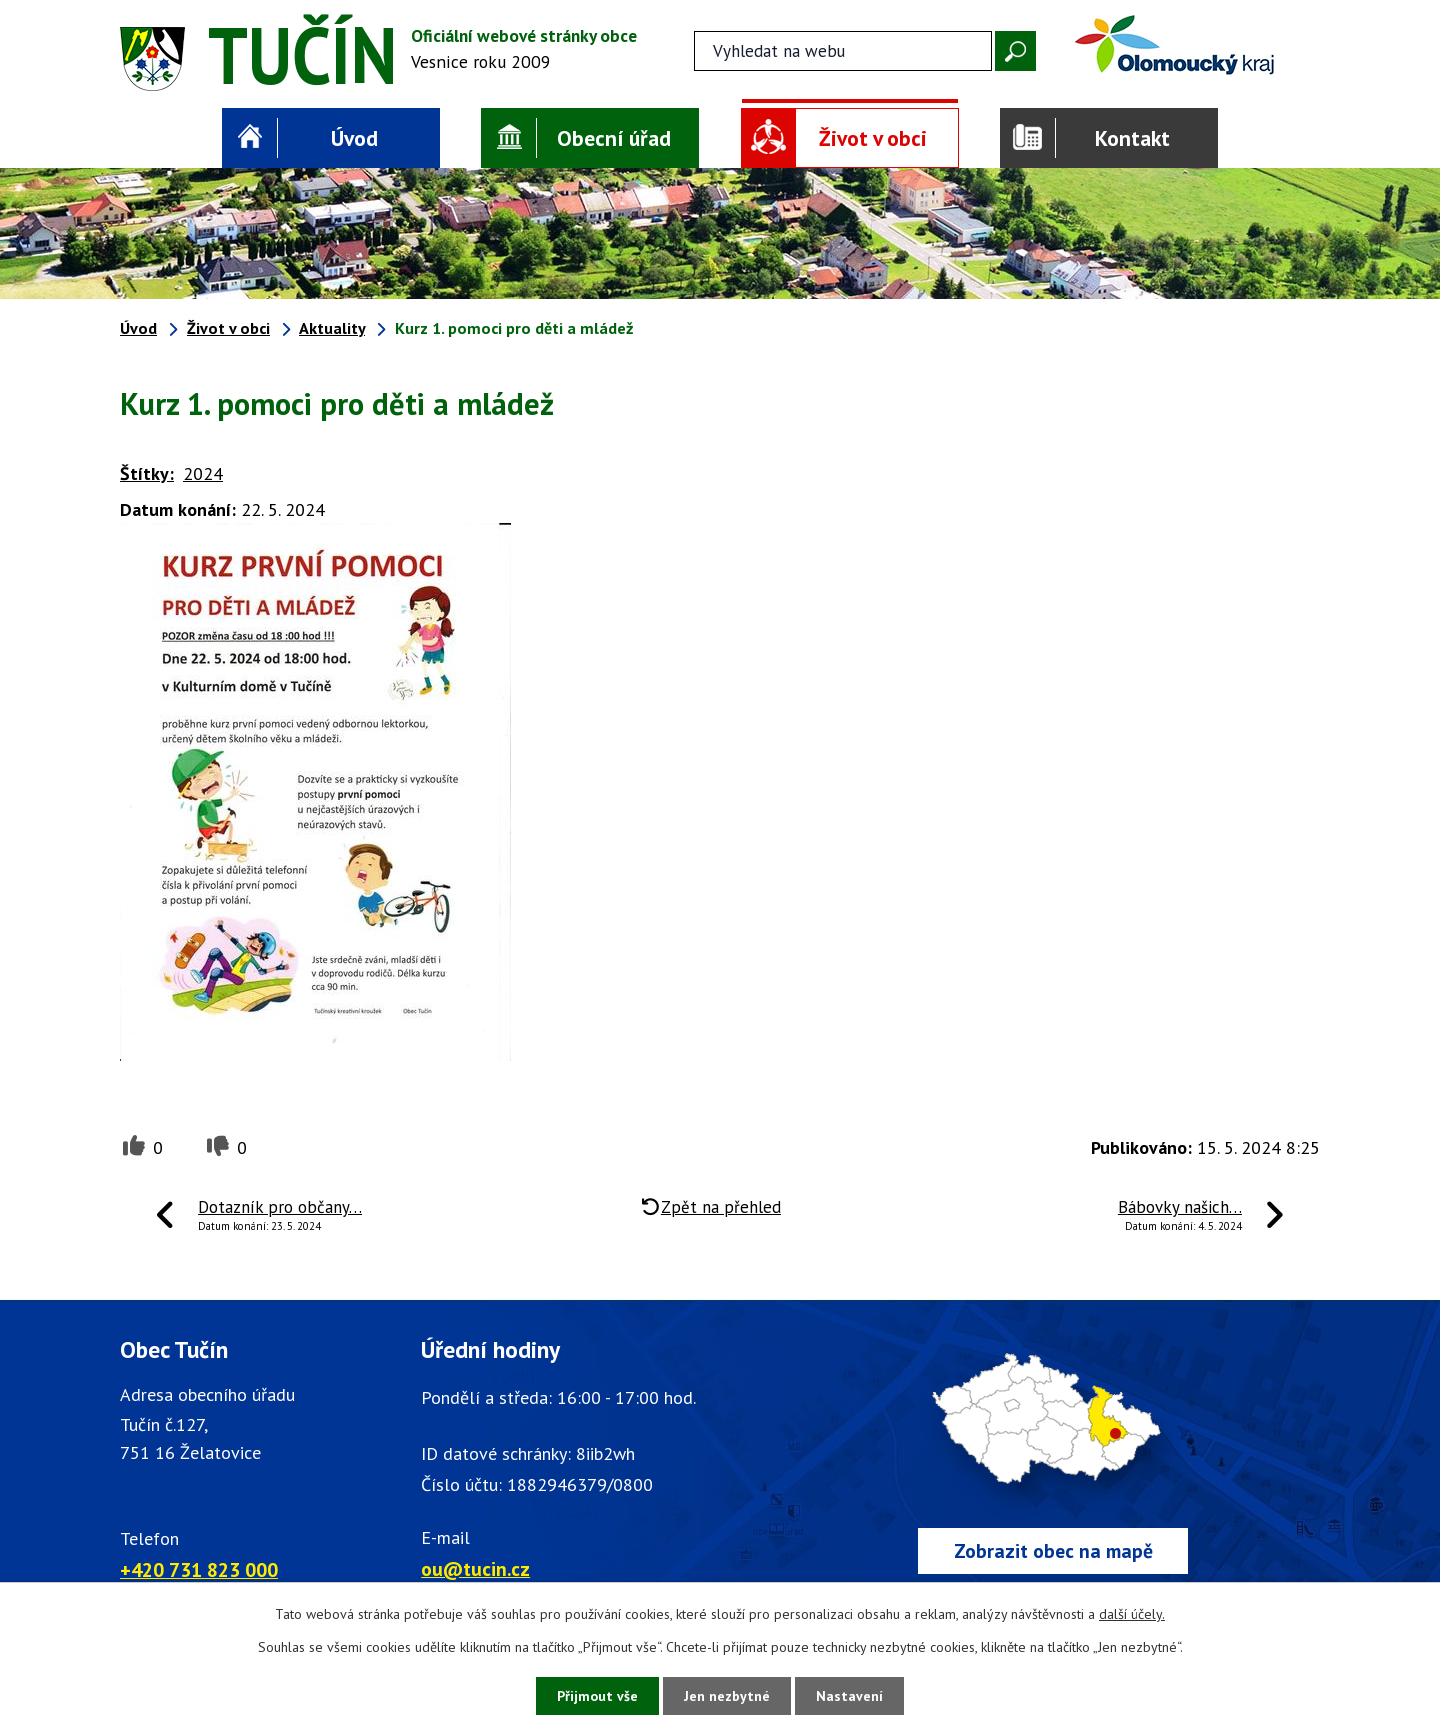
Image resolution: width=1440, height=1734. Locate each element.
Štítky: (147, 473)
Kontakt (1132, 138)
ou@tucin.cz (475, 1568)
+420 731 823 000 (199, 1569)
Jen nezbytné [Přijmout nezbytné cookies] (727, 1696)
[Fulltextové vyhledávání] (843, 51)
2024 (203, 473)
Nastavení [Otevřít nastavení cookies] (849, 1696)
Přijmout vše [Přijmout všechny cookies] (597, 1696)
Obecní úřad (614, 138)
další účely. (1132, 1614)
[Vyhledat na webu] (1015, 51)
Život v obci (873, 138)
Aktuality (332, 328)
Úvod (354, 138)
